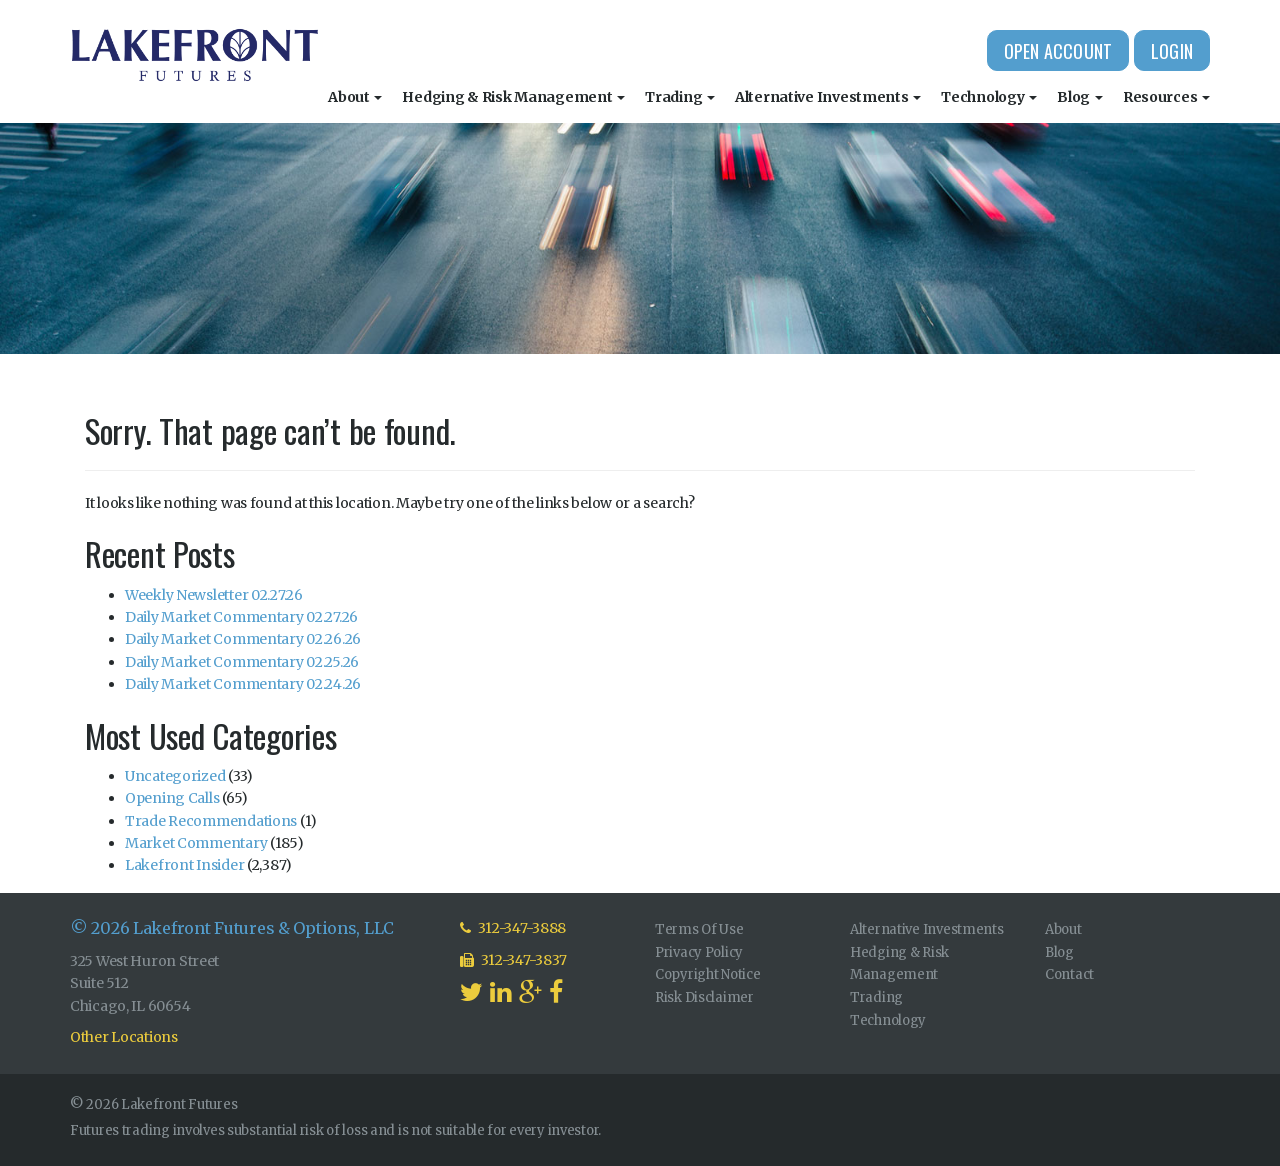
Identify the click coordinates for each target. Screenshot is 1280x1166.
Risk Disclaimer (704, 997)
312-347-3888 (513, 928)
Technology (989, 97)
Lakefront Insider (184, 865)
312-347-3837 (513, 960)
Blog (1080, 97)
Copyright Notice (708, 974)
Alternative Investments (828, 97)
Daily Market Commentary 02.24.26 (243, 684)
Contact (1069, 974)
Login (1172, 51)
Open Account (1058, 51)
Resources (1166, 97)
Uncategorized (175, 776)
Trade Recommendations (211, 821)
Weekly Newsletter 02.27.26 (214, 595)
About (355, 97)
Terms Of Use (699, 929)
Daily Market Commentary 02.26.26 (243, 639)
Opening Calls (172, 798)
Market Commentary (196, 843)
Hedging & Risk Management (513, 97)
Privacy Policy (699, 952)
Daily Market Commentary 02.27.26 (241, 617)
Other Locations (124, 1037)
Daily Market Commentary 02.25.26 (242, 662)
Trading (680, 97)
